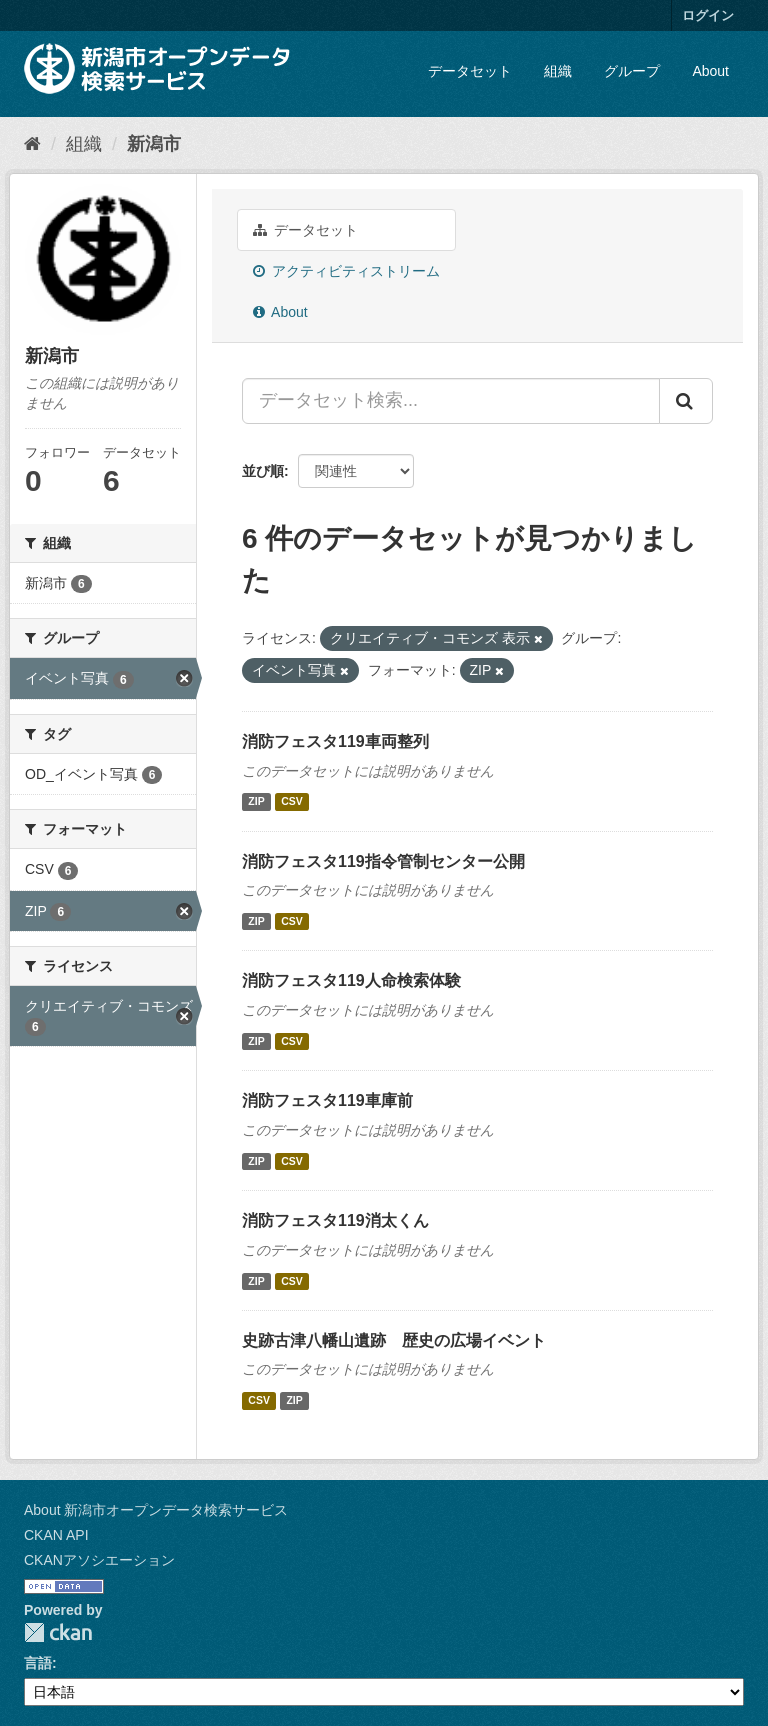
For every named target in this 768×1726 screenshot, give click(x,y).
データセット (470, 71)
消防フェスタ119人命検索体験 (351, 980)
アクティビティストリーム (346, 271)
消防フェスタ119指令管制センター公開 (383, 861)
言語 (38, 1663)
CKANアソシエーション (99, 1560)
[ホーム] (32, 144)
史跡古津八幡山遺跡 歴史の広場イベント (394, 1340)
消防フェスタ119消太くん (335, 1220)
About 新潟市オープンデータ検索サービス (156, 1510)
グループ (632, 71)
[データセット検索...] (451, 401)
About (710, 71)
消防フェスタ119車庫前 (327, 1100)
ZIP (256, 802)
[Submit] (686, 401)
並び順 (263, 471)
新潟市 (154, 144)
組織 (558, 71)
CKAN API (56, 1535)
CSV (292, 802)
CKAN (58, 1632)
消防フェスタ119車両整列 (335, 741)
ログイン (708, 15)
